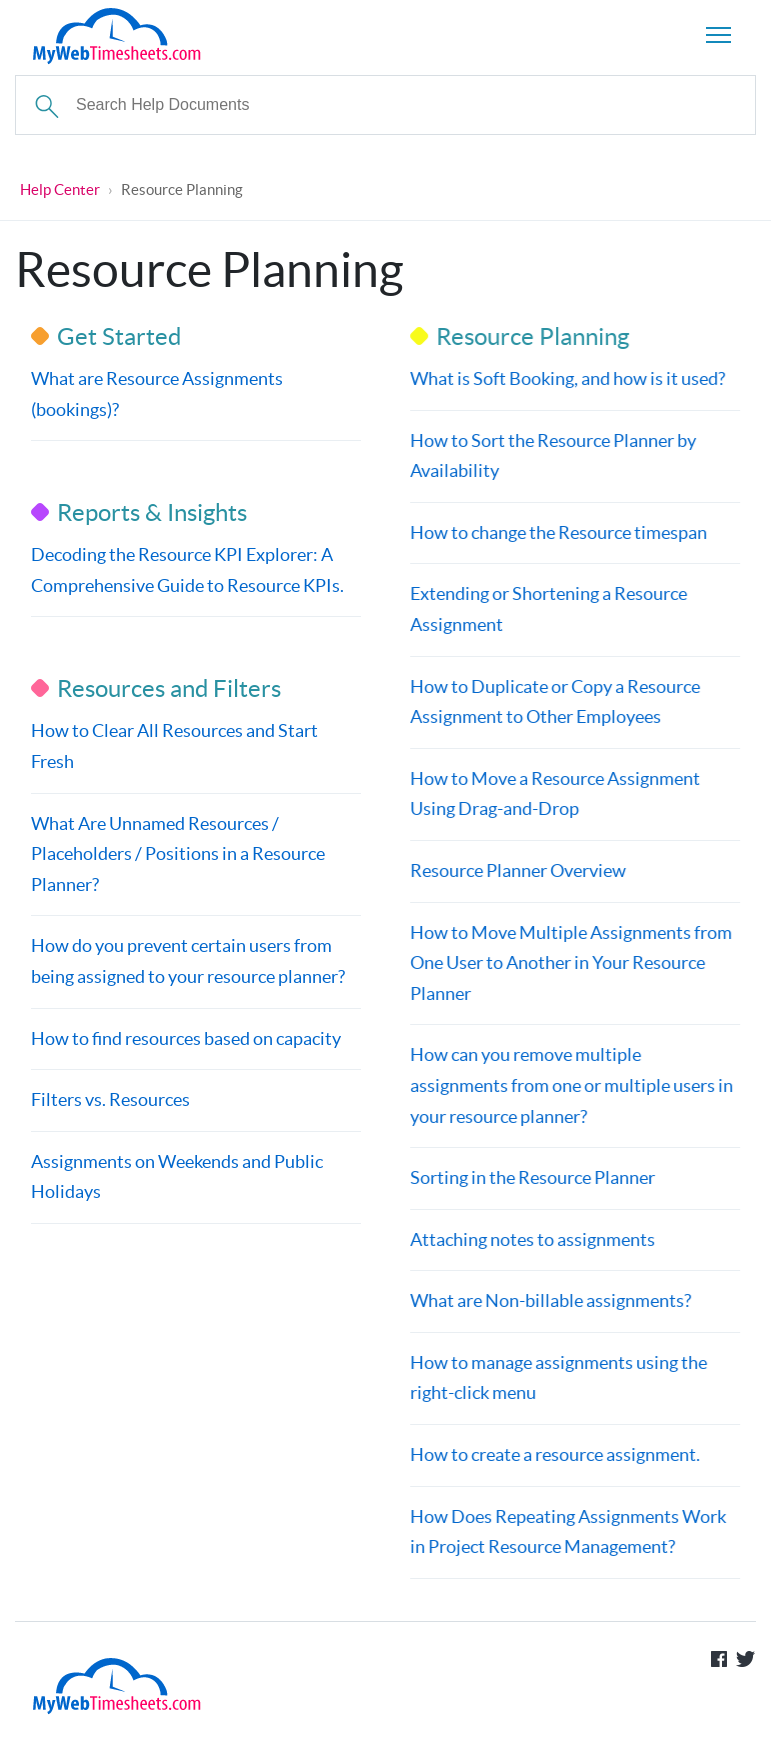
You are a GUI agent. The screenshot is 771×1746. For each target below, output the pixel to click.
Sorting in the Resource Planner (531, 1177)
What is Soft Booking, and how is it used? (566, 378)
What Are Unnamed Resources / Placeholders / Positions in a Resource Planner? (178, 854)
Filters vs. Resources (110, 1099)
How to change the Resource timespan (557, 532)
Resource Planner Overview (517, 870)
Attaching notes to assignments (531, 1239)
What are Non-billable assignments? (549, 1300)
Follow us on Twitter (746, 1659)
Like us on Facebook (719, 1659)
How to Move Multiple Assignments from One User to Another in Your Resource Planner (570, 963)
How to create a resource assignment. (554, 1454)
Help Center (60, 189)
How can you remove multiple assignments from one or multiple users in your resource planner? (570, 1085)
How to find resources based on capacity (186, 1038)
